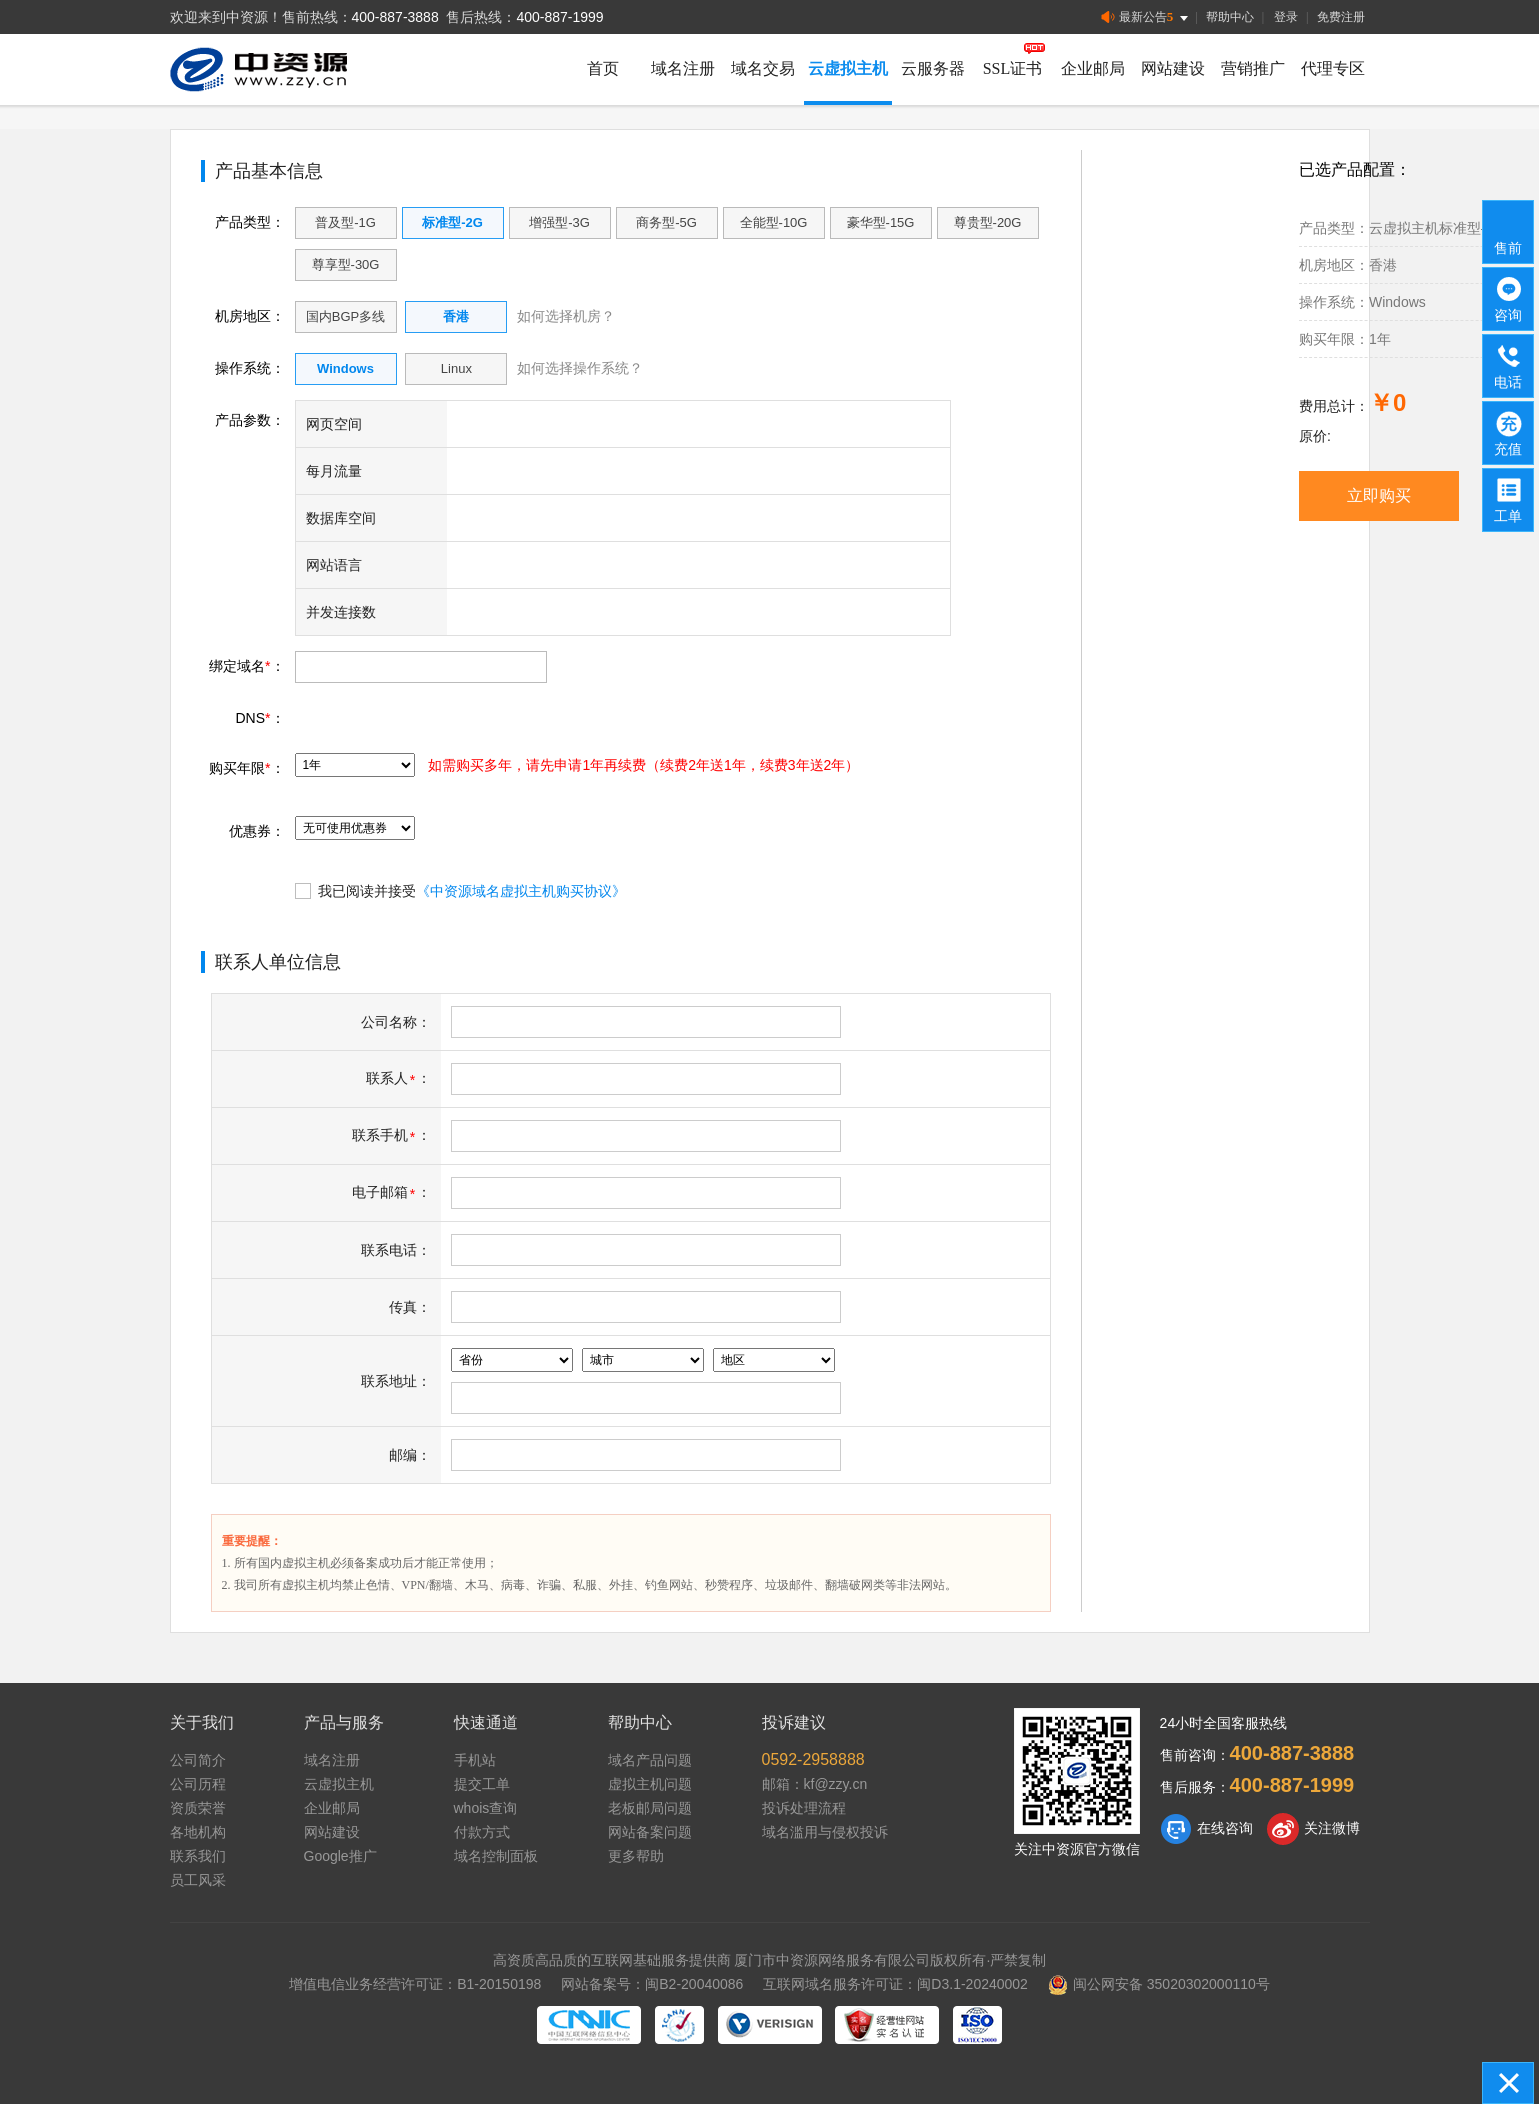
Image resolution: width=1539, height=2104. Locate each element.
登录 (1286, 17)
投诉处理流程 (804, 1808)
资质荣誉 (198, 1808)
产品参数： (250, 420)
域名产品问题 (650, 1760)
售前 (1509, 231)
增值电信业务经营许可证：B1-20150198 (415, 1984)
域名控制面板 (496, 1856)
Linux (456, 368)
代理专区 (1333, 68)
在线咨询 (1206, 1829)
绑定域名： (246, 666)
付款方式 (482, 1832)
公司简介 (198, 1760)
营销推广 (1253, 68)
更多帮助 (636, 1856)
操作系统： (250, 368)
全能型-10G (774, 222)
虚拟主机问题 (650, 1784)
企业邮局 (1093, 68)
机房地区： (250, 316)
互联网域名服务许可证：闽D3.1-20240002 (895, 1984)
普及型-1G (345, 222)
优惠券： (257, 831)
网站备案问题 (650, 1832)
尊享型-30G (346, 264)
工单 (1509, 499)
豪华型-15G (881, 222)
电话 (1509, 365)
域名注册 (683, 68)
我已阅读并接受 (460, 890)
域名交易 (763, 68)
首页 (603, 68)
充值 (1509, 432)
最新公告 (1146, 17)
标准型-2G (452, 222)
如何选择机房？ (566, 316)
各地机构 (198, 1832)
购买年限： (246, 768)
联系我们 (198, 1856)
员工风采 (198, 1880)
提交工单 (482, 1784)
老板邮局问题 (650, 1808)
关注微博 (1313, 1829)
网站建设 (1173, 68)
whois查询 (486, 1808)
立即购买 (1379, 495)
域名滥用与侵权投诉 (825, 1832)
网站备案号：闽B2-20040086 (652, 1984)
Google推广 (340, 1856)
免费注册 (1341, 17)
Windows (345, 368)
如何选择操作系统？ (580, 368)
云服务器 (933, 68)
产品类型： (250, 222)
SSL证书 (1013, 68)
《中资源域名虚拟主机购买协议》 (521, 891)
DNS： (259, 718)
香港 (456, 316)
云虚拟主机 (848, 68)
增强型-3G (559, 222)
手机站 (475, 1760)
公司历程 (198, 1784)
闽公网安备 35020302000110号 (1159, 1984)
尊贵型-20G (988, 222)
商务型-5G (666, 222)
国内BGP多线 (345, 316)
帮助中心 (1230, 17)
